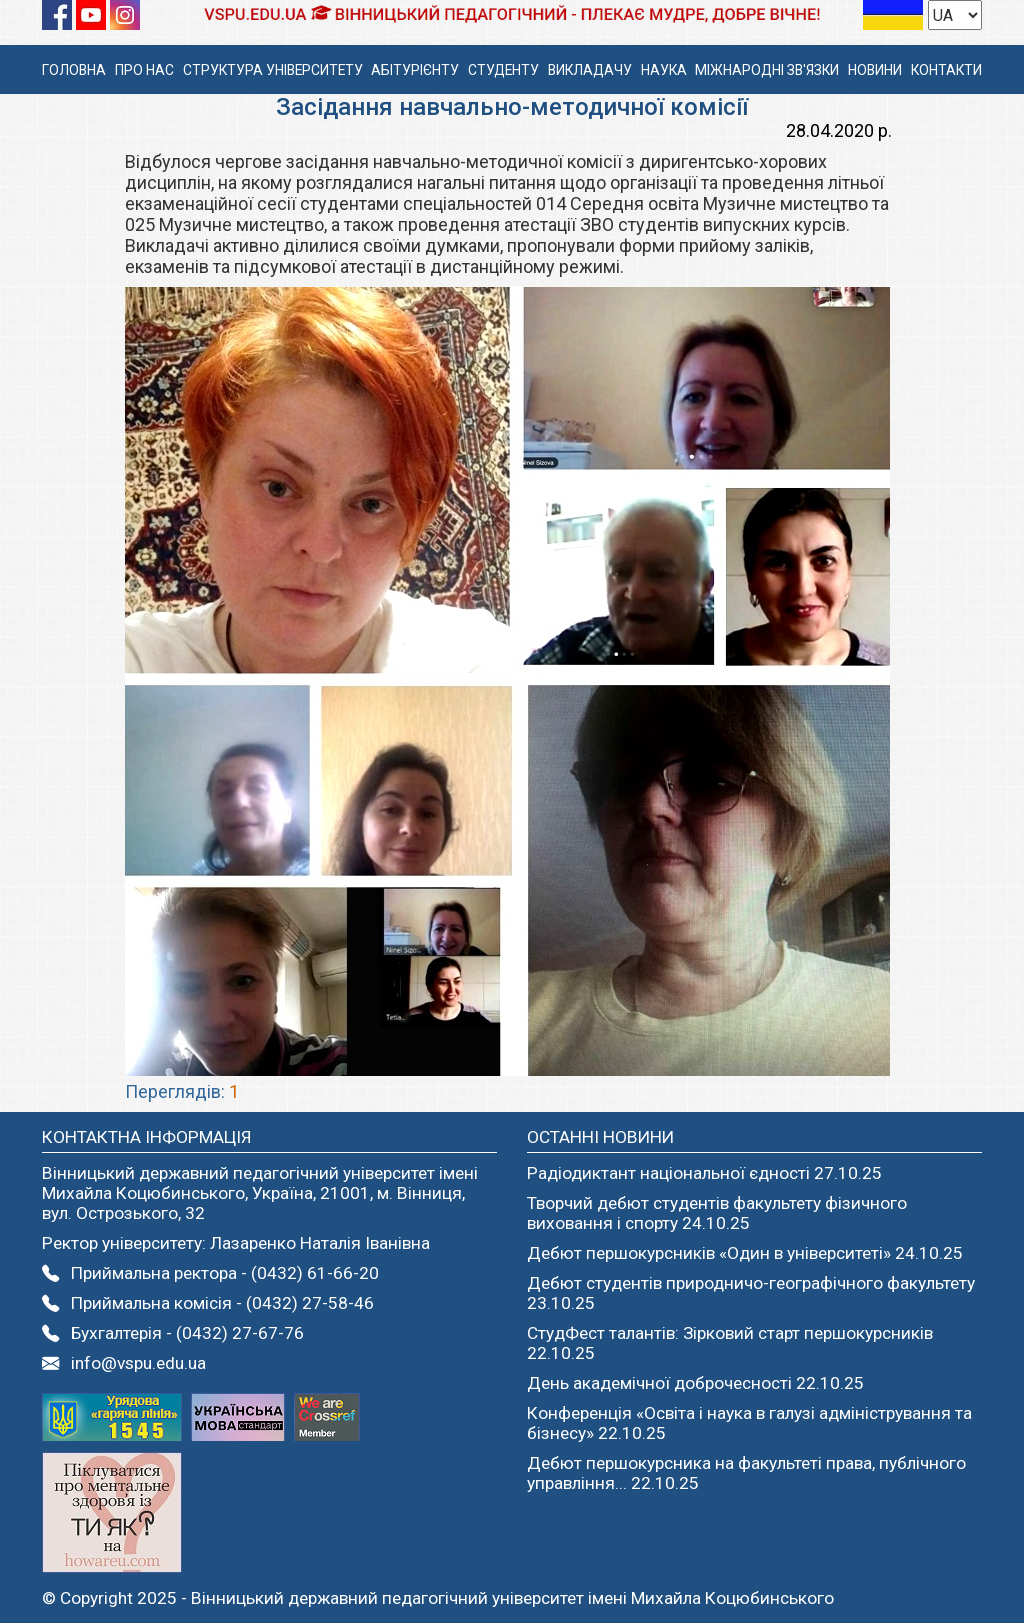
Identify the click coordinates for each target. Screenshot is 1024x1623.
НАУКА (664, 70)
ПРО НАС (144, 70)
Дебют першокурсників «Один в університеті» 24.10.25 (745, 1253)
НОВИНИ (875, 70)
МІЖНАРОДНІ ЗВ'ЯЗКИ (767, 70)
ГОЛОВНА (74, 70)
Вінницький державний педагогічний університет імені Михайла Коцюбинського (512, 1598)
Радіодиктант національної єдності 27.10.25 (704, 1173)
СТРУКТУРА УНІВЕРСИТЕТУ (273, 70)
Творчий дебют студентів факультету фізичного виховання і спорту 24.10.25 (717, 1213)
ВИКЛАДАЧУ (590, 70)
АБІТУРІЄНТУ (415, 70)
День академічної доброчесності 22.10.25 (695, 1383)
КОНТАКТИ (946, 70)
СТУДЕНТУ (503, 70)
